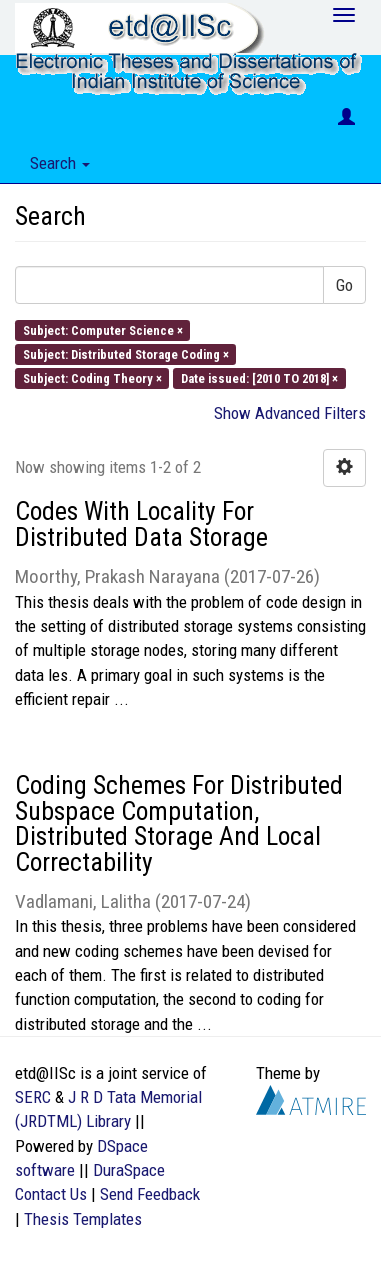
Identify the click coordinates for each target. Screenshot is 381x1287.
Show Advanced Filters (290, 413)
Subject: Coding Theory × (92, 378)
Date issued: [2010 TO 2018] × (259, 378)
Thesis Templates (83, 1219)
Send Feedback (150, 1194)
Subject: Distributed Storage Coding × (126, 353)
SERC (33, 1097)
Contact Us (51, 1194)
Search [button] (60, 163)
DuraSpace (129, 1170)
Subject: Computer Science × (103, 329)
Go (344, 285)
